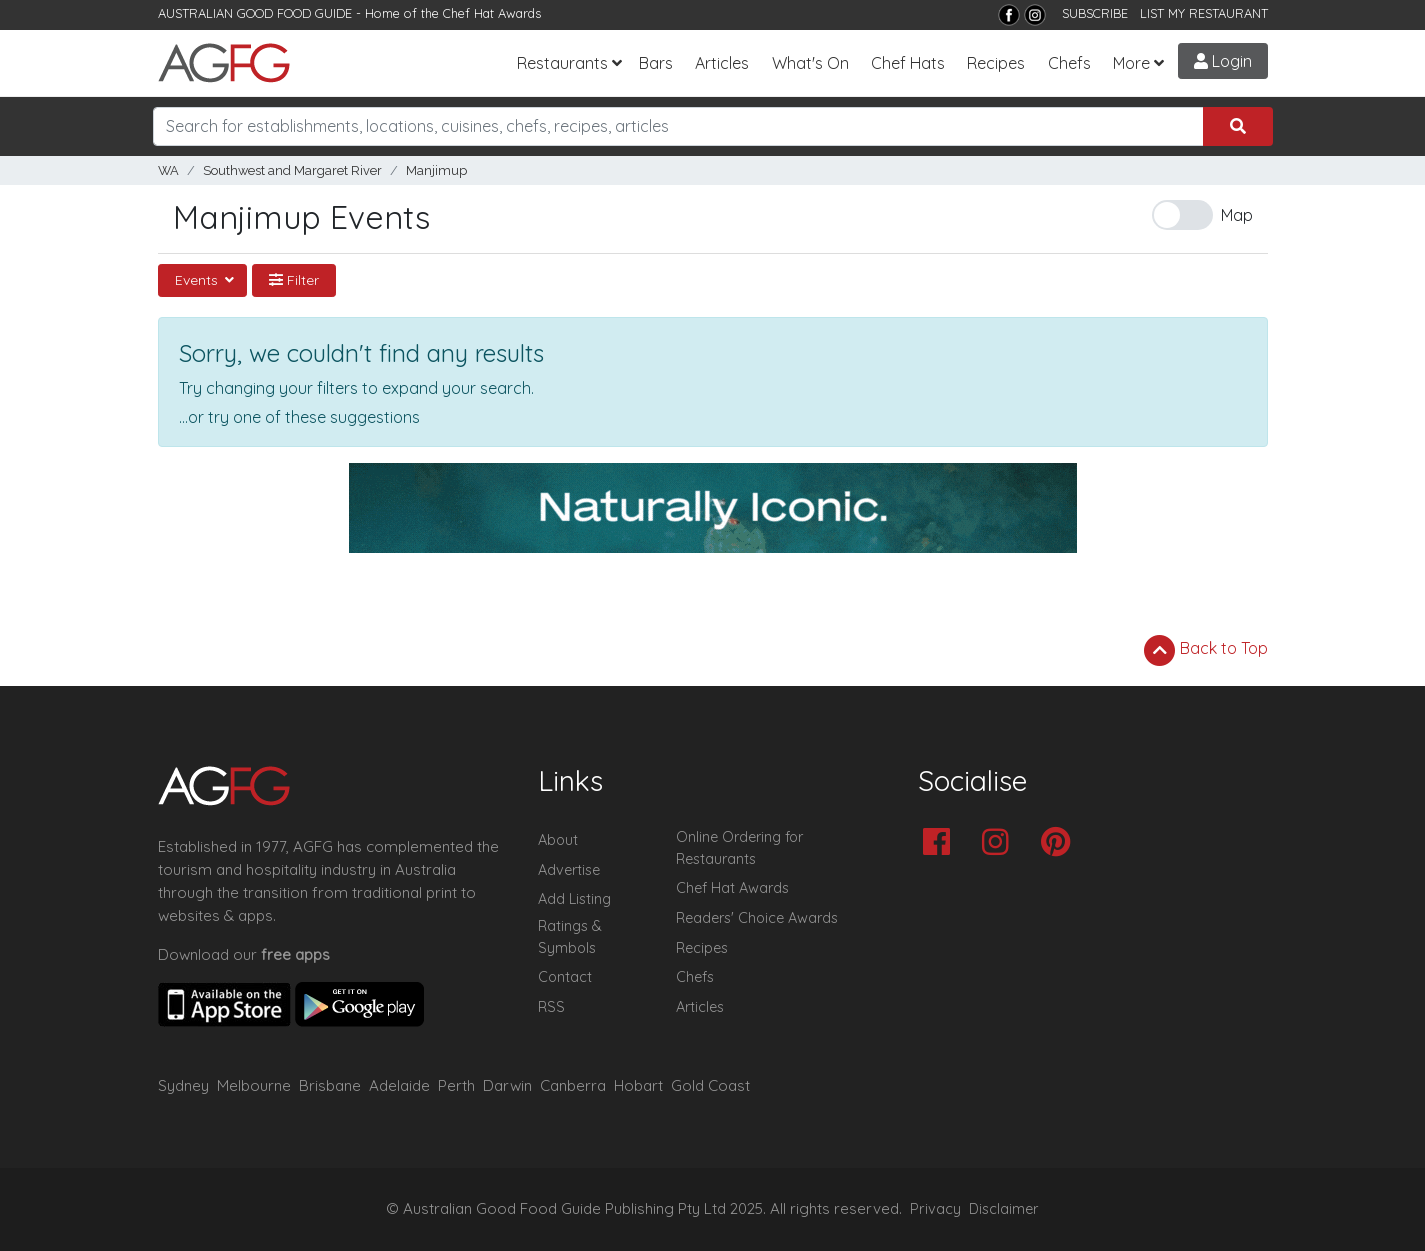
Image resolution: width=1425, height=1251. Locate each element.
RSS (551, 1007)
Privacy (935, 1209)
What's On (810, 63)
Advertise (569, 870)
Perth (456, 1085)
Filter (294, 280)
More (1131, 63)
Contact (565, 977)
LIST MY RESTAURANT (1204, 13)
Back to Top (1206, 650)
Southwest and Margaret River (292, 170)
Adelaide (399, 1085)
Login (1223, 61)
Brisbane (330, 1085)
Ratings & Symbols (570, 937)
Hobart (638, 1085)
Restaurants (562, 63)
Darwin (507, 1085)
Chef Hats (908, 63)
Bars (656, 63)
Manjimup (436, 170)
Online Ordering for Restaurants (739, 848)
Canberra (573, 1085)
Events (198, 280)
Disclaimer (1004, 1209)
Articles (722, 63)
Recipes (996, 63)
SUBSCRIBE (1095, 13)
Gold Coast (710, 1085)
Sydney (183, 1085)
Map (1237, 215)
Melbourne (254, 1085)
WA (168, 170)
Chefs (1069, 63)
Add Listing (574, 899)
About (558, 840)
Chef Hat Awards (492, 13)
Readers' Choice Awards (757, 918)
